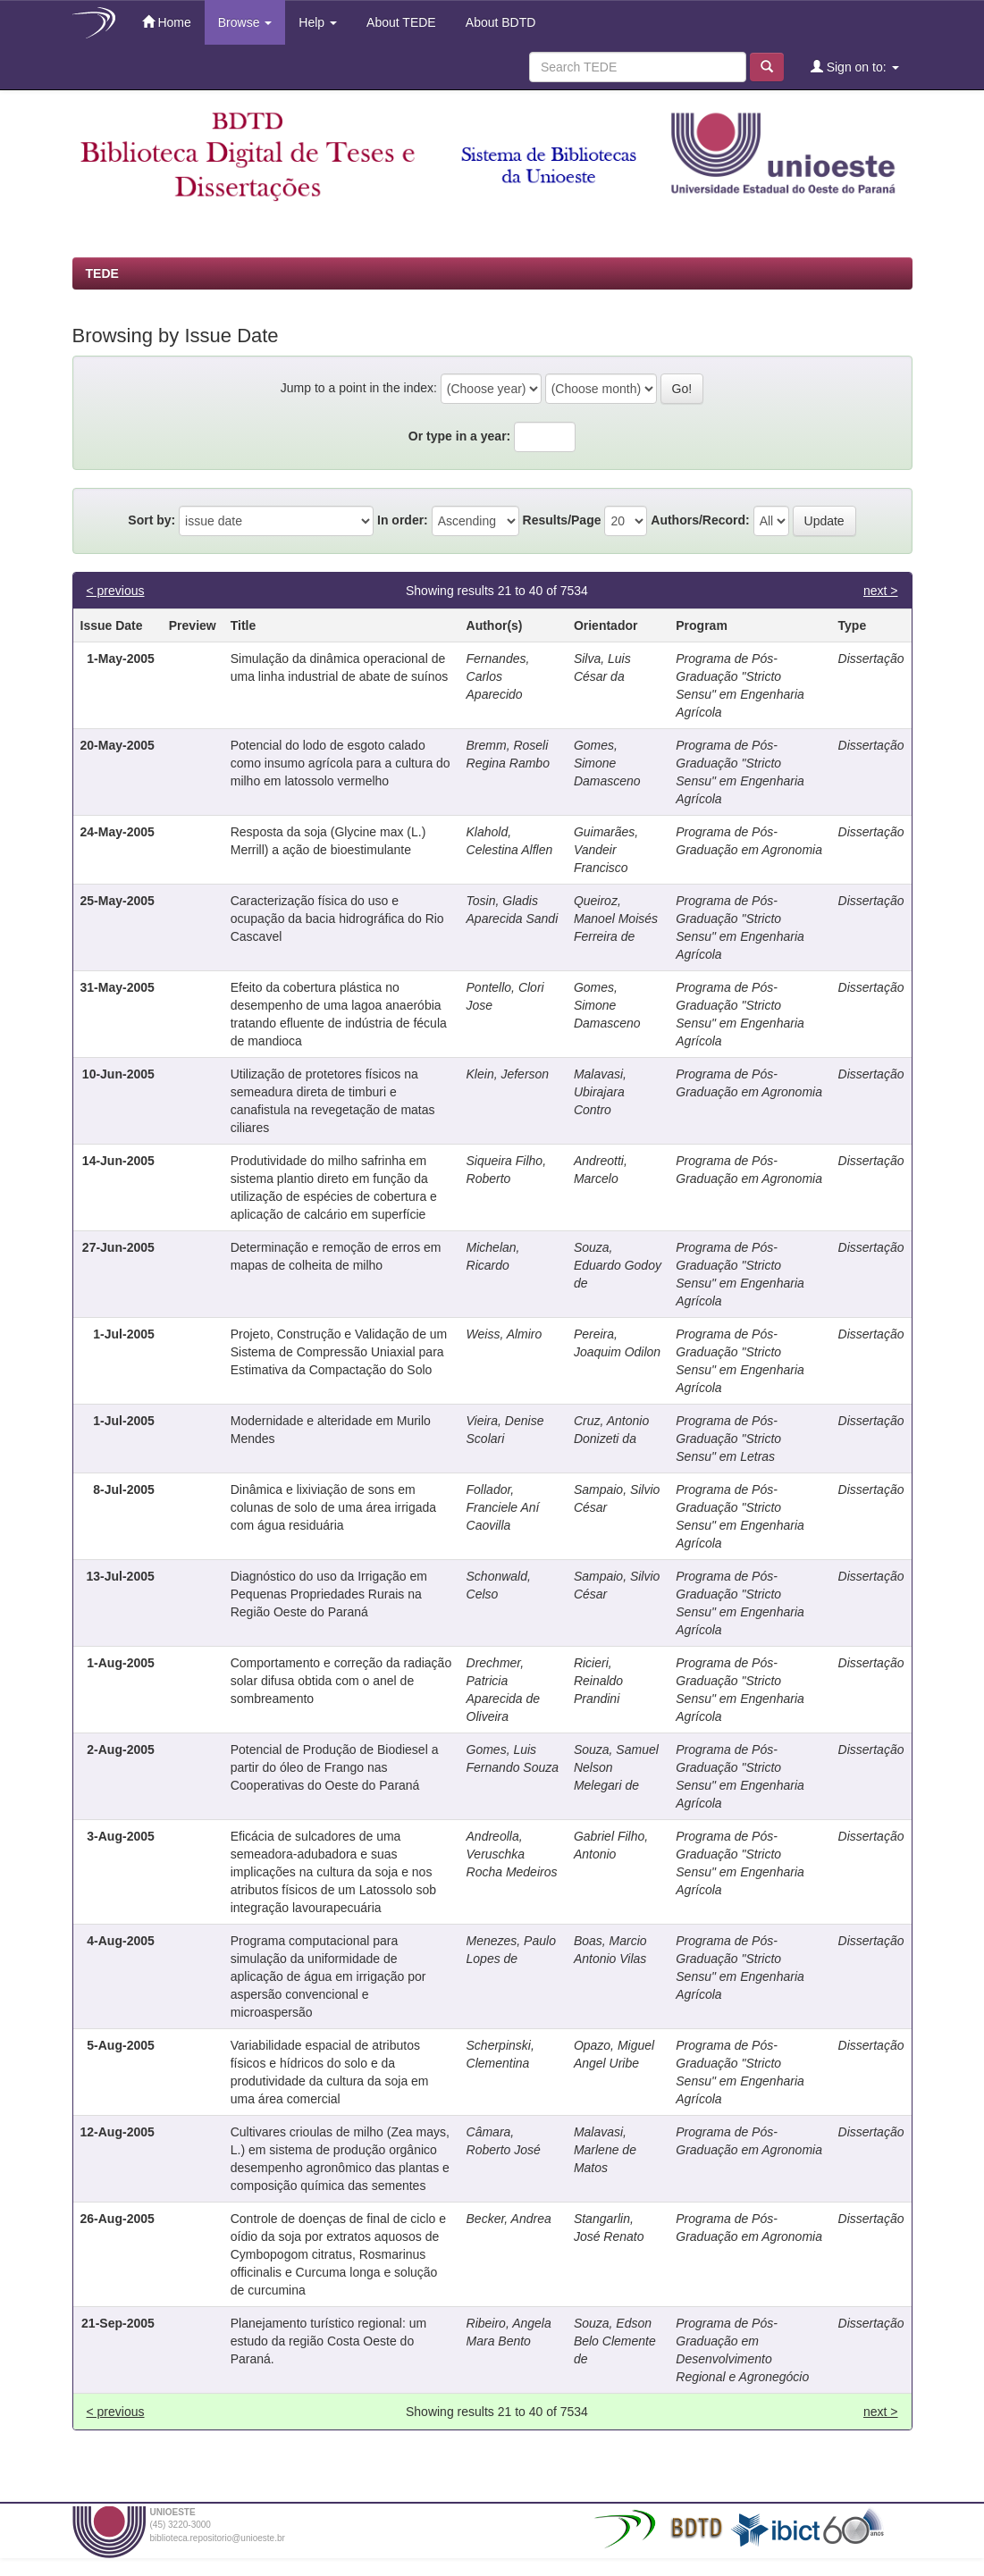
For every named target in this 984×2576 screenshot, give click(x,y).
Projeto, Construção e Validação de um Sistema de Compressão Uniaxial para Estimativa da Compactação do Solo (339, 1352)
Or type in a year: (459, 436)
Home (166, 21)
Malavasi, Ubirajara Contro (600, 1092)
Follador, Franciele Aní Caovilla (503, 1507)
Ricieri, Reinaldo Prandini (598, 1681)
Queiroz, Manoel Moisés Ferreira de (616, 919)
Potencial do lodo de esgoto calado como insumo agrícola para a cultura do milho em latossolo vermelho (340, 763)
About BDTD (499, 22)
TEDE (102, 273)
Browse (245, 22)
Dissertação (871, 658)
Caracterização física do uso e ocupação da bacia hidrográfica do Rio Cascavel (337, 919)
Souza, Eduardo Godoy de (617, 1265)
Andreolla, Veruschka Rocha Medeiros (512, 1854)
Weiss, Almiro (504, 1334)
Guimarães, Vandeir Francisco (606, 850)
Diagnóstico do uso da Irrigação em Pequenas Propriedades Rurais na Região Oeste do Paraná (329, 1594)
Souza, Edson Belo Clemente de (615, 2341)
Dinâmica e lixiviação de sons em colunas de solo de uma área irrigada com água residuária (333, 1507)
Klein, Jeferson (508, 1074)
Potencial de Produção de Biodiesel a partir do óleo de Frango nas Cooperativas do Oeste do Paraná (335, 1767)
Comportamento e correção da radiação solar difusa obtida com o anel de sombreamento (341, 1681)
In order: (402, 520)
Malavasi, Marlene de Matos (605, 2150)
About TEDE (400, 22)
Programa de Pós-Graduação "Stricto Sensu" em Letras (728, 1439)
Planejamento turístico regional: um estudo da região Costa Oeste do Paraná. (328, 2341)
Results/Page (562, 520)
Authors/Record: (700, 520)
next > (880, 590)
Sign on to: (855, 66)
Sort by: (151, 520)
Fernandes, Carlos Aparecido (498, 676)
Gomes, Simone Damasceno (607, 763)
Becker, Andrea (509, 2218)
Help (318, 22)
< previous (116, 590)
